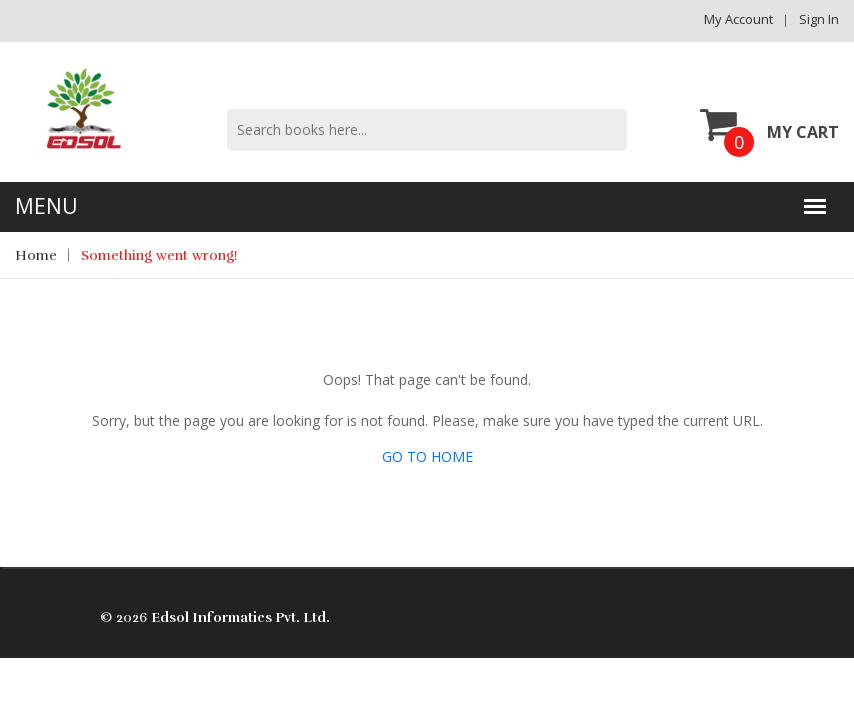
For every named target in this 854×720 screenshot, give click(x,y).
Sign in (819, 19)
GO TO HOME (427, 456)
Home (36, 255)
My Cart (769, 124)
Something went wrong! (159, 255)
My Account (738, 19)
